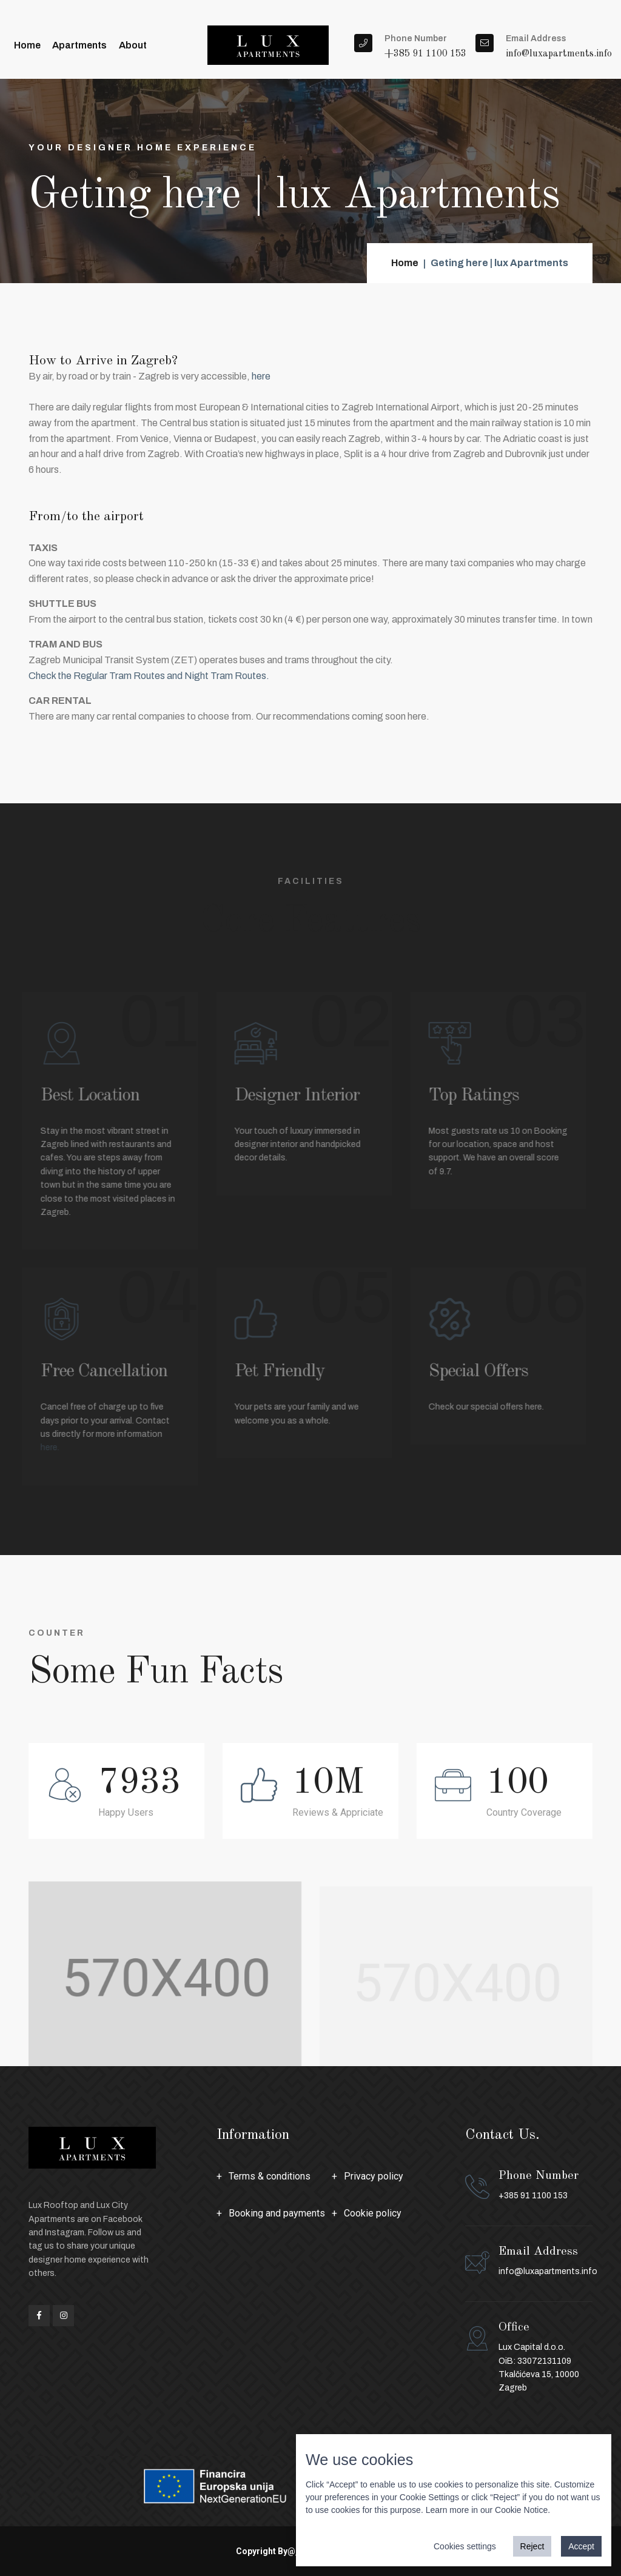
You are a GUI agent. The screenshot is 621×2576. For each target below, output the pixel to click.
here (261, 376)
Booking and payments (277, 2213)
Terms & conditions (269, 2176)
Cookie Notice (521, 2510)
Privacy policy (373, 2176)
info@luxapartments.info (547, 2271)
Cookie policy (372, 2213)
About (132, 45)
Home (27, 45)
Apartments (79, 45)
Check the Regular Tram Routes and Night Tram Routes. (149, 676)
